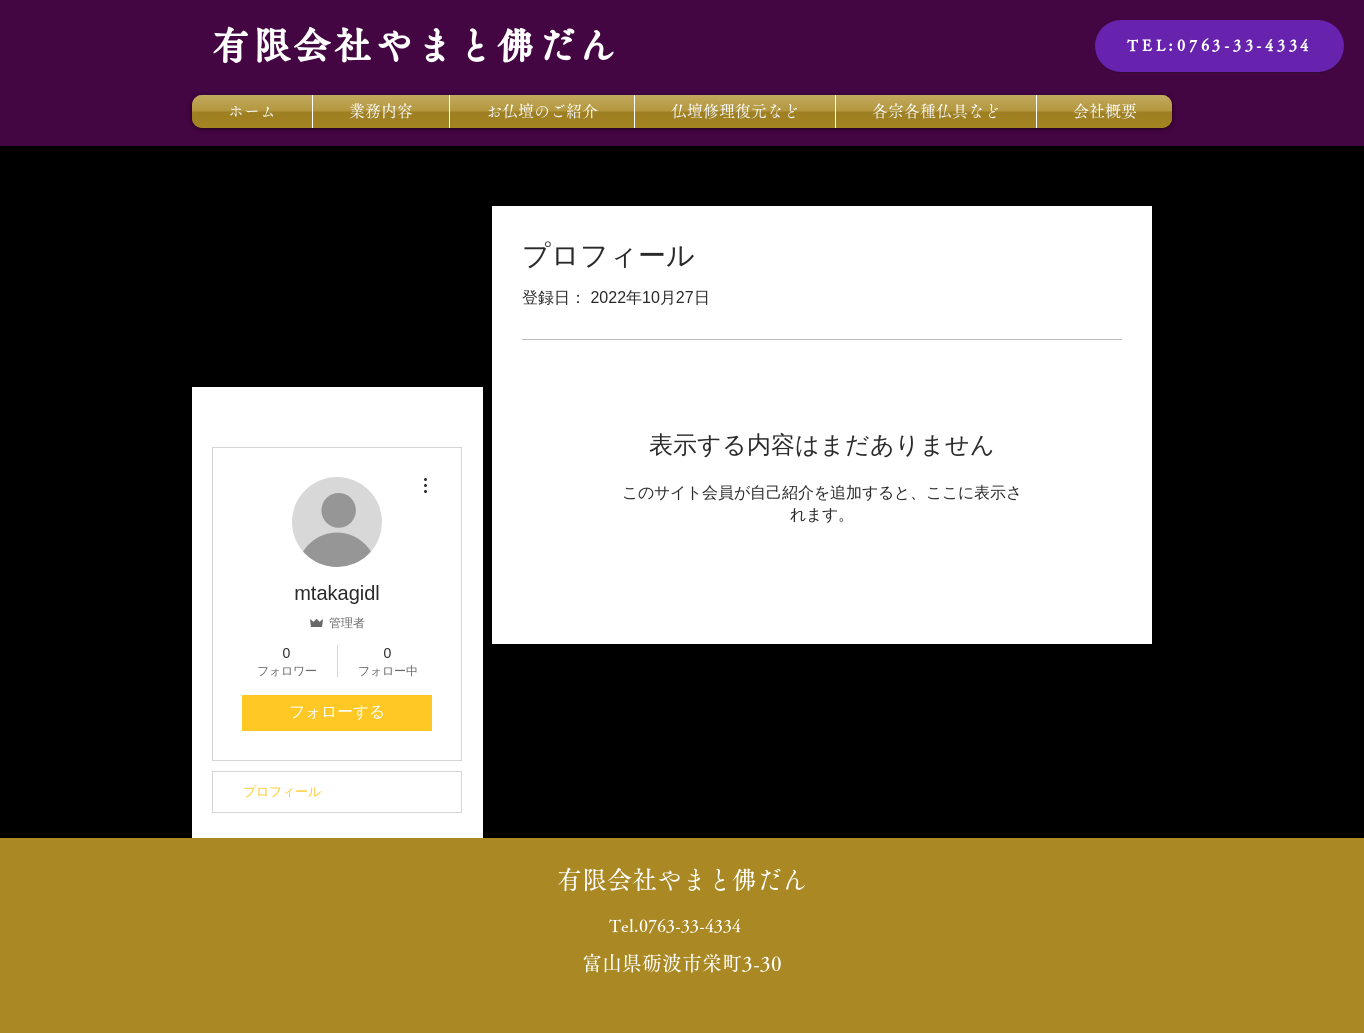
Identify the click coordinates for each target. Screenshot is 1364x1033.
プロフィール (282, 791)
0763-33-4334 (690, 925)
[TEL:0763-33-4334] (1219, 46)
